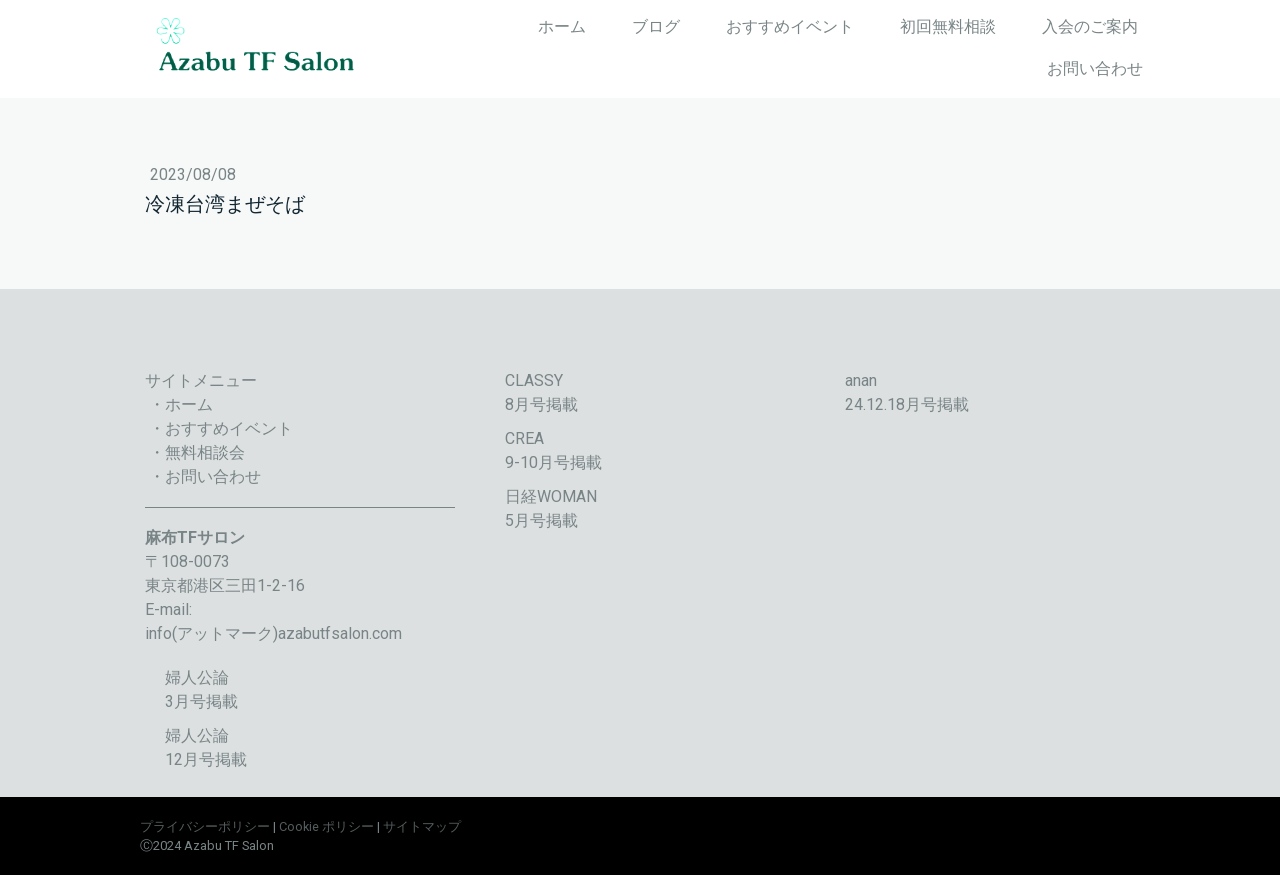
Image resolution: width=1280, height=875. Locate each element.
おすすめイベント (790, 26)
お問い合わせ (1095, 68)
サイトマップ (422, 826)
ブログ (656, 26)
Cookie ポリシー (326, 826)
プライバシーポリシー (205, 826)
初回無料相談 (948, 26)
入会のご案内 (1090, 26)
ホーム (562, 26)
